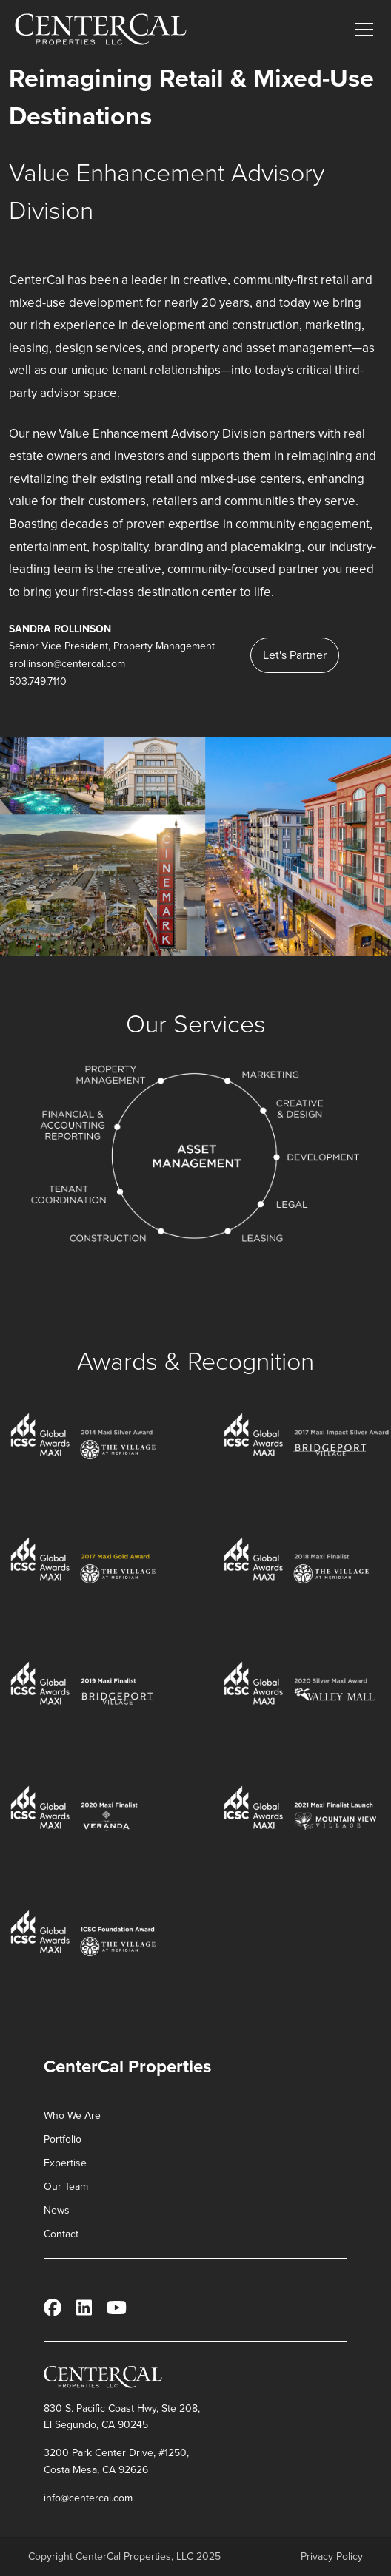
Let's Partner (295, 654)
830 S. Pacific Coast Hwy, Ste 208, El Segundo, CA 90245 (122, 2417)
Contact (61, 2234)
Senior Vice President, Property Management (112, 646)
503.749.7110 (38, 681)
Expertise (65, 2163)
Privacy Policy (332, 2556)
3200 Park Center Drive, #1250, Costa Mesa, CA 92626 (116, 2461)
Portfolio (62, 2139)
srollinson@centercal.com (67, 664)
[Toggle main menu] (364, 29)
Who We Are (72, 2115)
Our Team (66, 2186)
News (57, 2210)
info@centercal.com (88, 2498)
